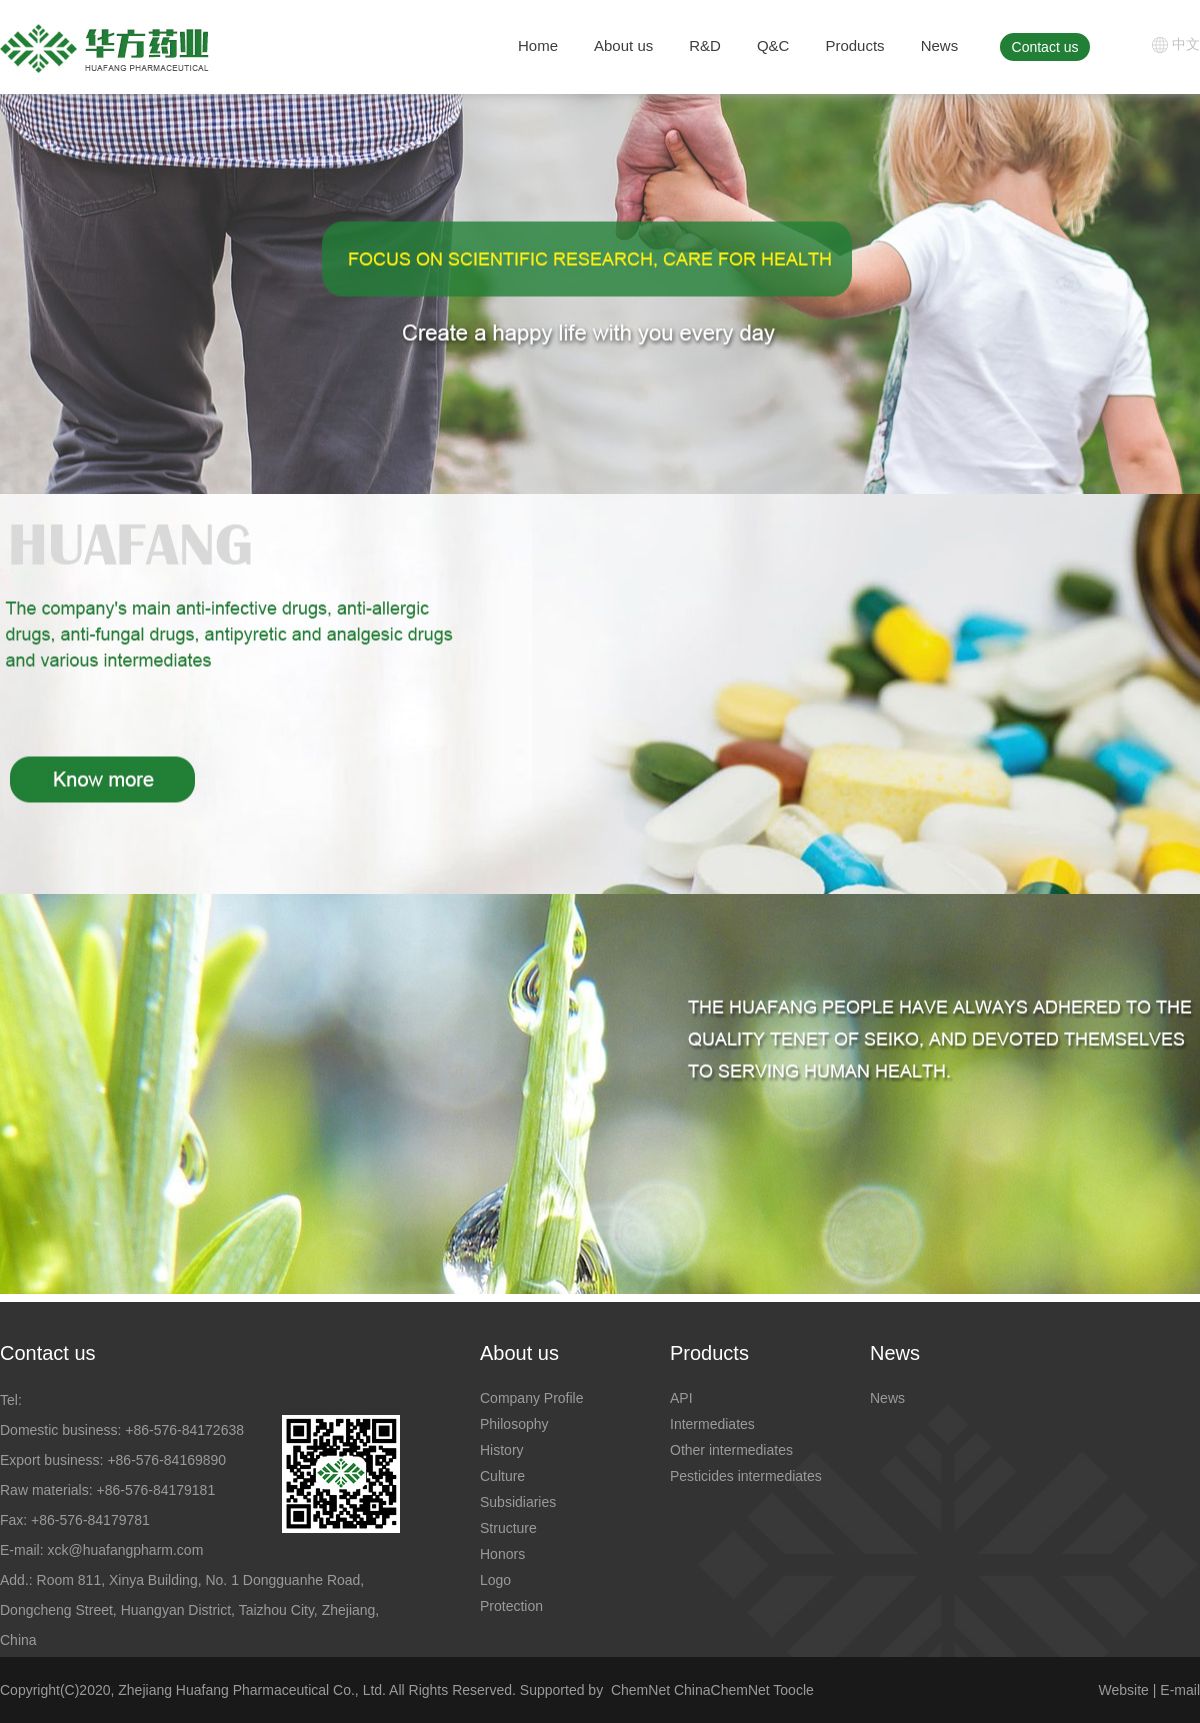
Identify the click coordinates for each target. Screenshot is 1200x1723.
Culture (502, 1476)
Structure (508, 1528)
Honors (502, 1554)
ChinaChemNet (722, 1690)
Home (538, 45)
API (681, 1398)
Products (854, 45)
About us (623, 45)
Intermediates (712, 1424)
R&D (705, 45)
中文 (1186, 44)
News (940, 45)
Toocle (793, 1690)
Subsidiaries (518, 1502)
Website (1124, 1690)
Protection (511, 1606)
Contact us (1045, 47)
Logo (495, 1580)
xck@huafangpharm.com (125, 1550)
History (502, 1450)
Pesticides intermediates (746, 1476)
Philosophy (514, 1424)
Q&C (773, 45)
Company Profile (532, 1398)
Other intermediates (731, 1450)
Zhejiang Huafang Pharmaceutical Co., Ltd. (252, 1690)
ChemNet (640, 1690)
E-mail (1180, 1690)
